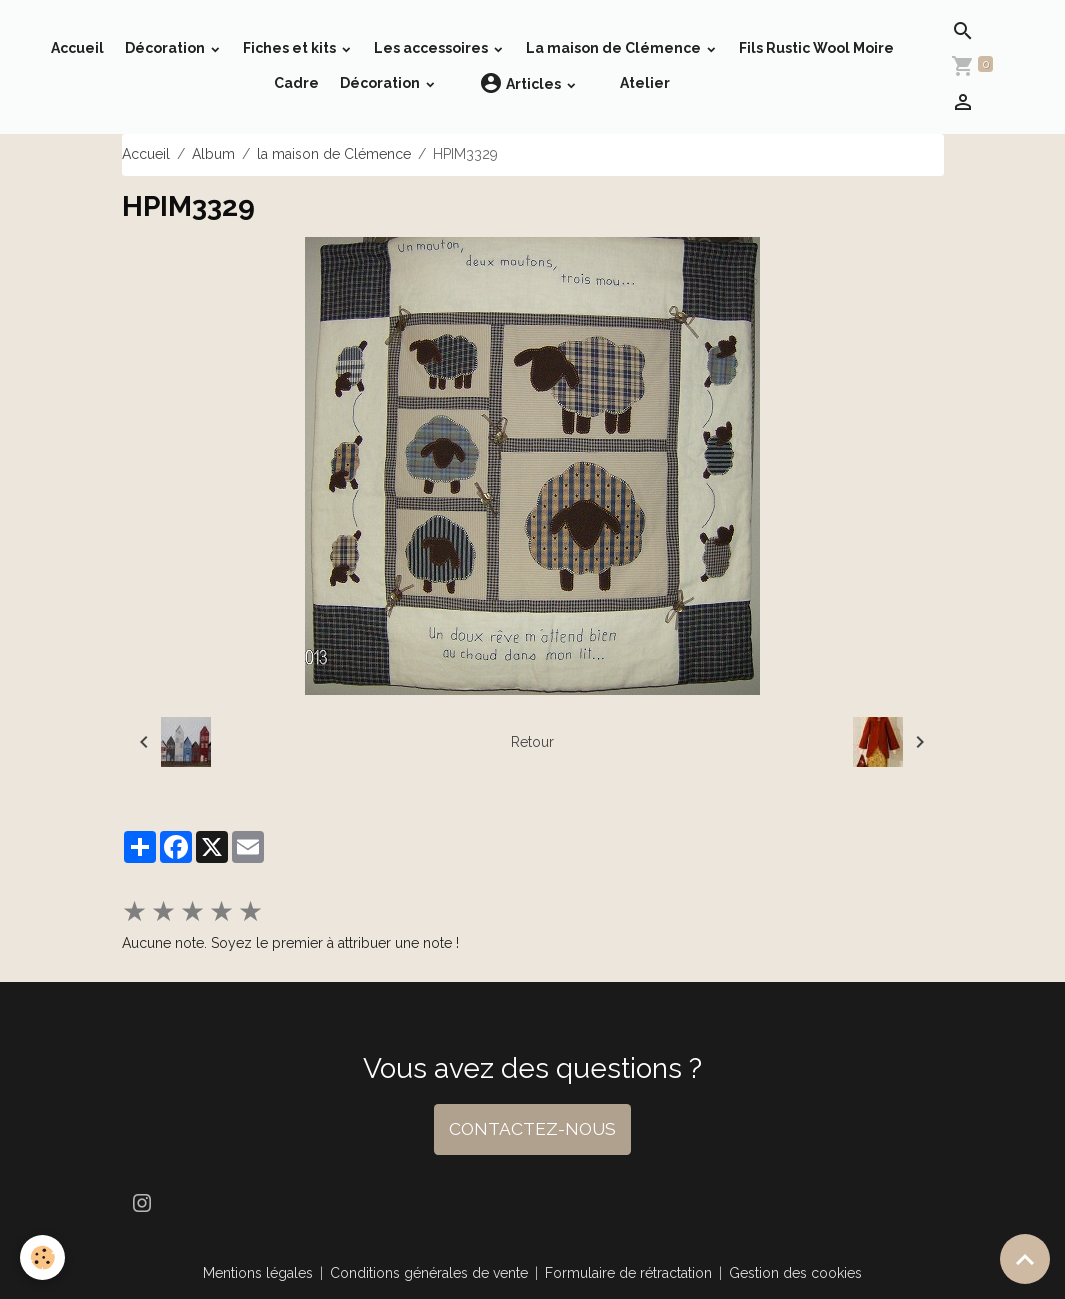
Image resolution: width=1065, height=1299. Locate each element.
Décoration (166, 48)
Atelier (645, 83)
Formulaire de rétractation (628, 1273)
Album (213, 154)
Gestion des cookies (795, 1273)
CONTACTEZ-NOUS (532, 1129)
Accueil (77, 48)
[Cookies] (42, 1257)
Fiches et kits (291, 48)
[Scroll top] (1025, 1259)
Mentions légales (258, 1273)
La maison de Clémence (615, 48)
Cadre (296, 83)
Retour (532, 742)
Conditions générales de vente (429, 1273)
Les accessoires (432, 48)
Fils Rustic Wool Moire (816, 48)
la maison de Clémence (334, 154)
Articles (521, 83)
